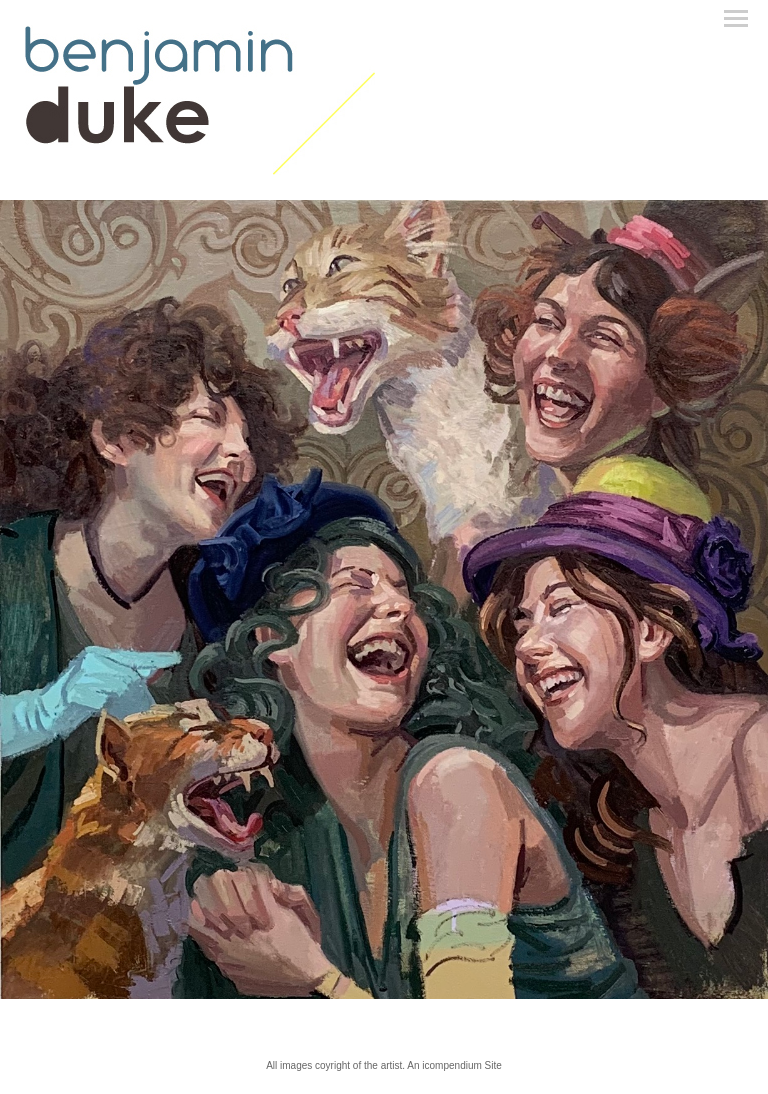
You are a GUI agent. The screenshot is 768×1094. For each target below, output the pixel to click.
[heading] (200, 171)
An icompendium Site (454, 1065)
